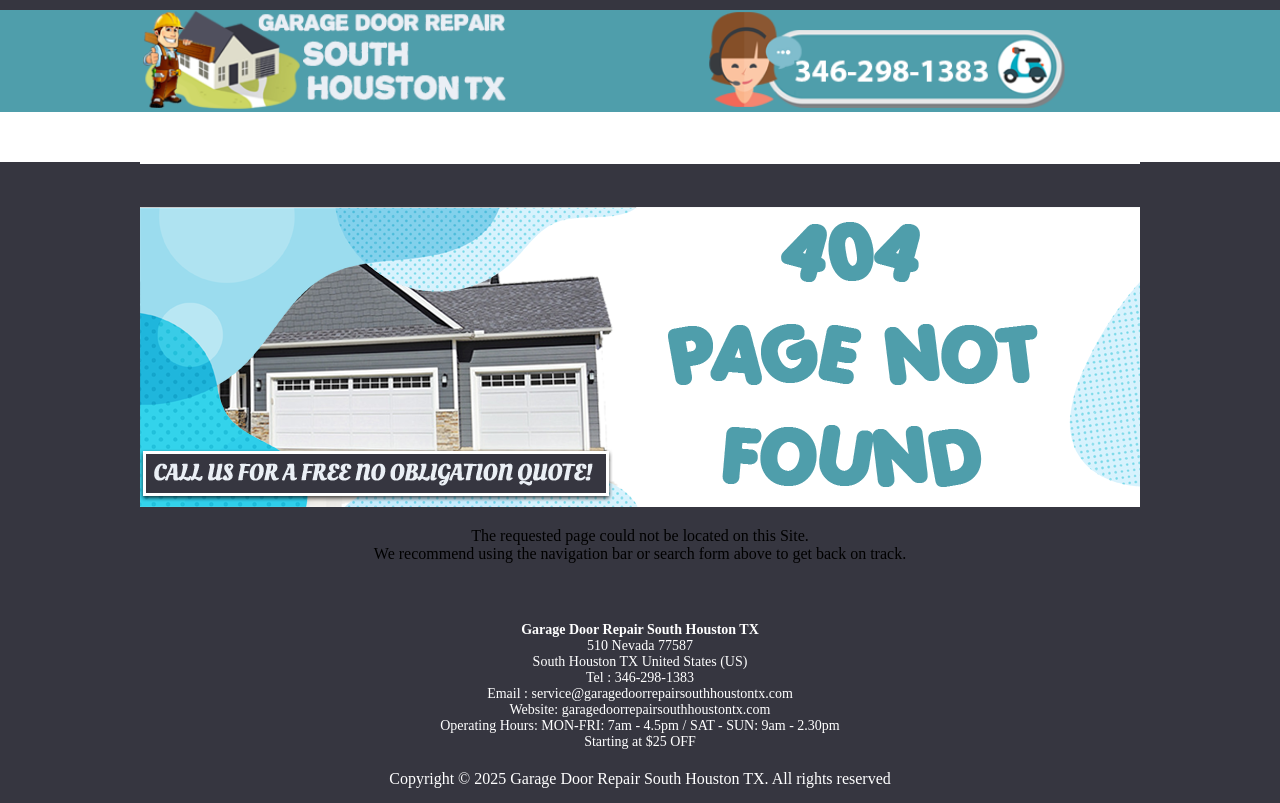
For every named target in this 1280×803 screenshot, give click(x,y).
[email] (662, 693)
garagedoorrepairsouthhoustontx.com (666, 709)
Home (194, 139)
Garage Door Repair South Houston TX (637, 778)
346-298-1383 (654, 677)
